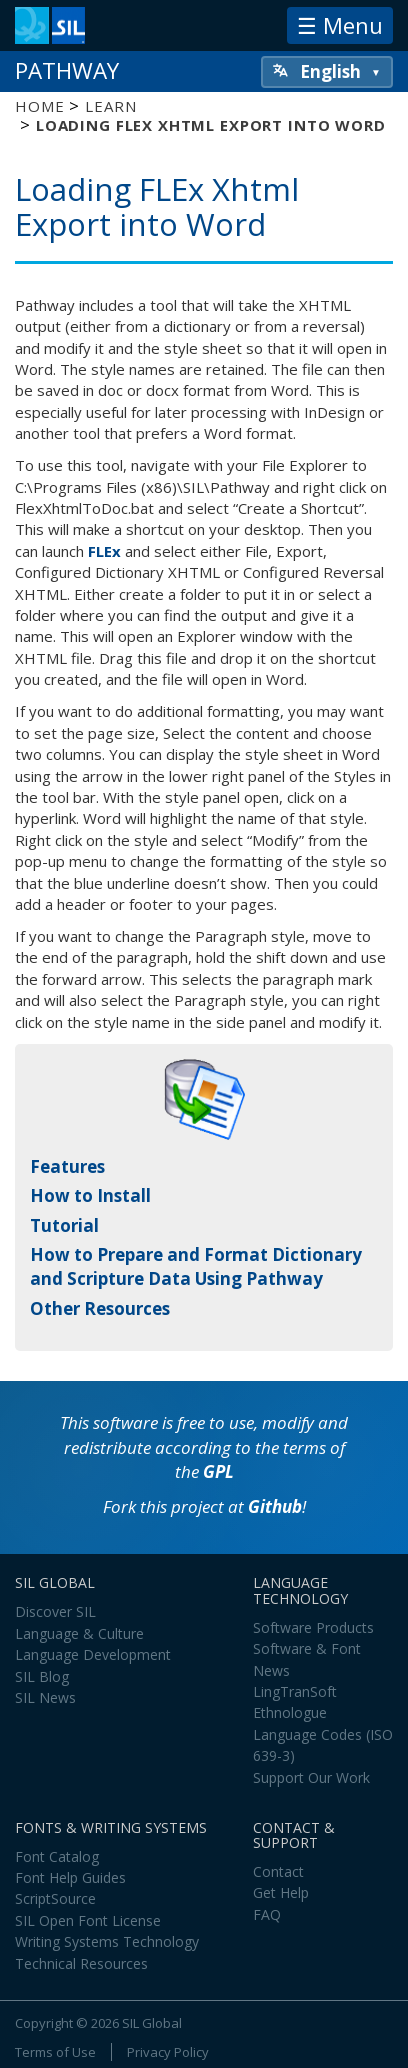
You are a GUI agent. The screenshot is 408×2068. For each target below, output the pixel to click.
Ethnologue (290, 1712)
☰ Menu (340, 25)
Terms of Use (55, 2052)
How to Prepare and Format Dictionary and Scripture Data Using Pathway (196, 1266)
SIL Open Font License (88, 1920)
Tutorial (64, 1225)
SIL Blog (42, 1676)
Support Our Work (311, 1777)
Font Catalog (57, 1856)
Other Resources (100, 1308)
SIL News (45, 1697)
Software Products (313, 1627)
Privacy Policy (168, 2052)
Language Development (93, 1654)
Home (39, 106)
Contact (278, 1871)
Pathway (67, 70)
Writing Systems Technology (107, 1941)
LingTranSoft (295, 1691)
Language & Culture (79, 1633)
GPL (218, 1471)
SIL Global (152, 2023)
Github (275, 1506)
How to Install (90, 1195)
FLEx (104, 551)
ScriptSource (55, 1898)
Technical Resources (81, 1963)
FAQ (267, 1914)
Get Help (281, 1892)
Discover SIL (55, 1611)
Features (67, 1166)
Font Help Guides (70, 1877)
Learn (110, 106)
